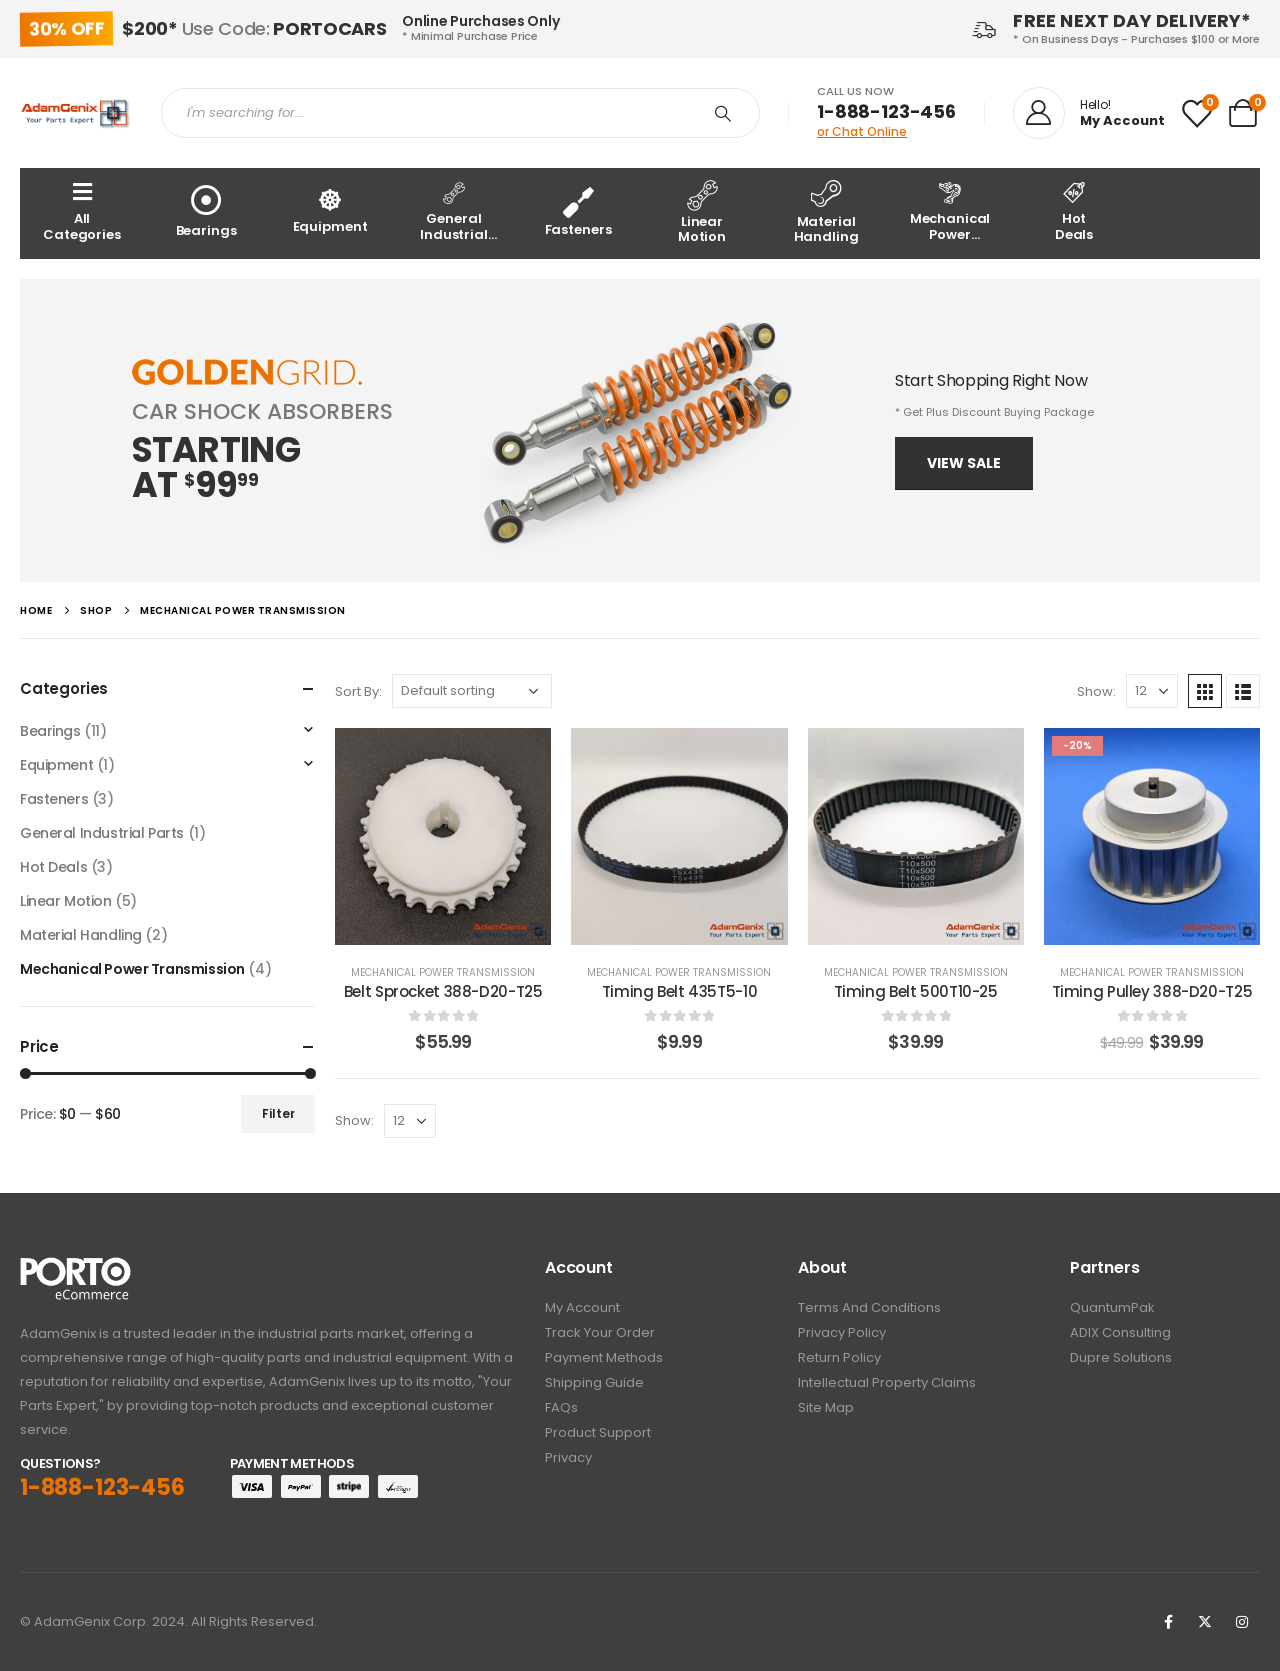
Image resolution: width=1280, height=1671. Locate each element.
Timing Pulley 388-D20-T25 (1152, 991)
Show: (1096, 691)
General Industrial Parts (102, 833)
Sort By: (358, 691)
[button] (964, 463)
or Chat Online (862, 131)
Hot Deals (53, 867)
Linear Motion (66, 901)
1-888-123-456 (886, 111)
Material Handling (81, 935)
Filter (278, 1113)
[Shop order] (472, 691)
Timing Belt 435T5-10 (680, 991)
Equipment (56, 765)
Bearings (50, 731)
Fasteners (54, 799)
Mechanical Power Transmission (443, 972)
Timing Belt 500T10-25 (916, 991)
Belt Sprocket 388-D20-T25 (443, 991)
